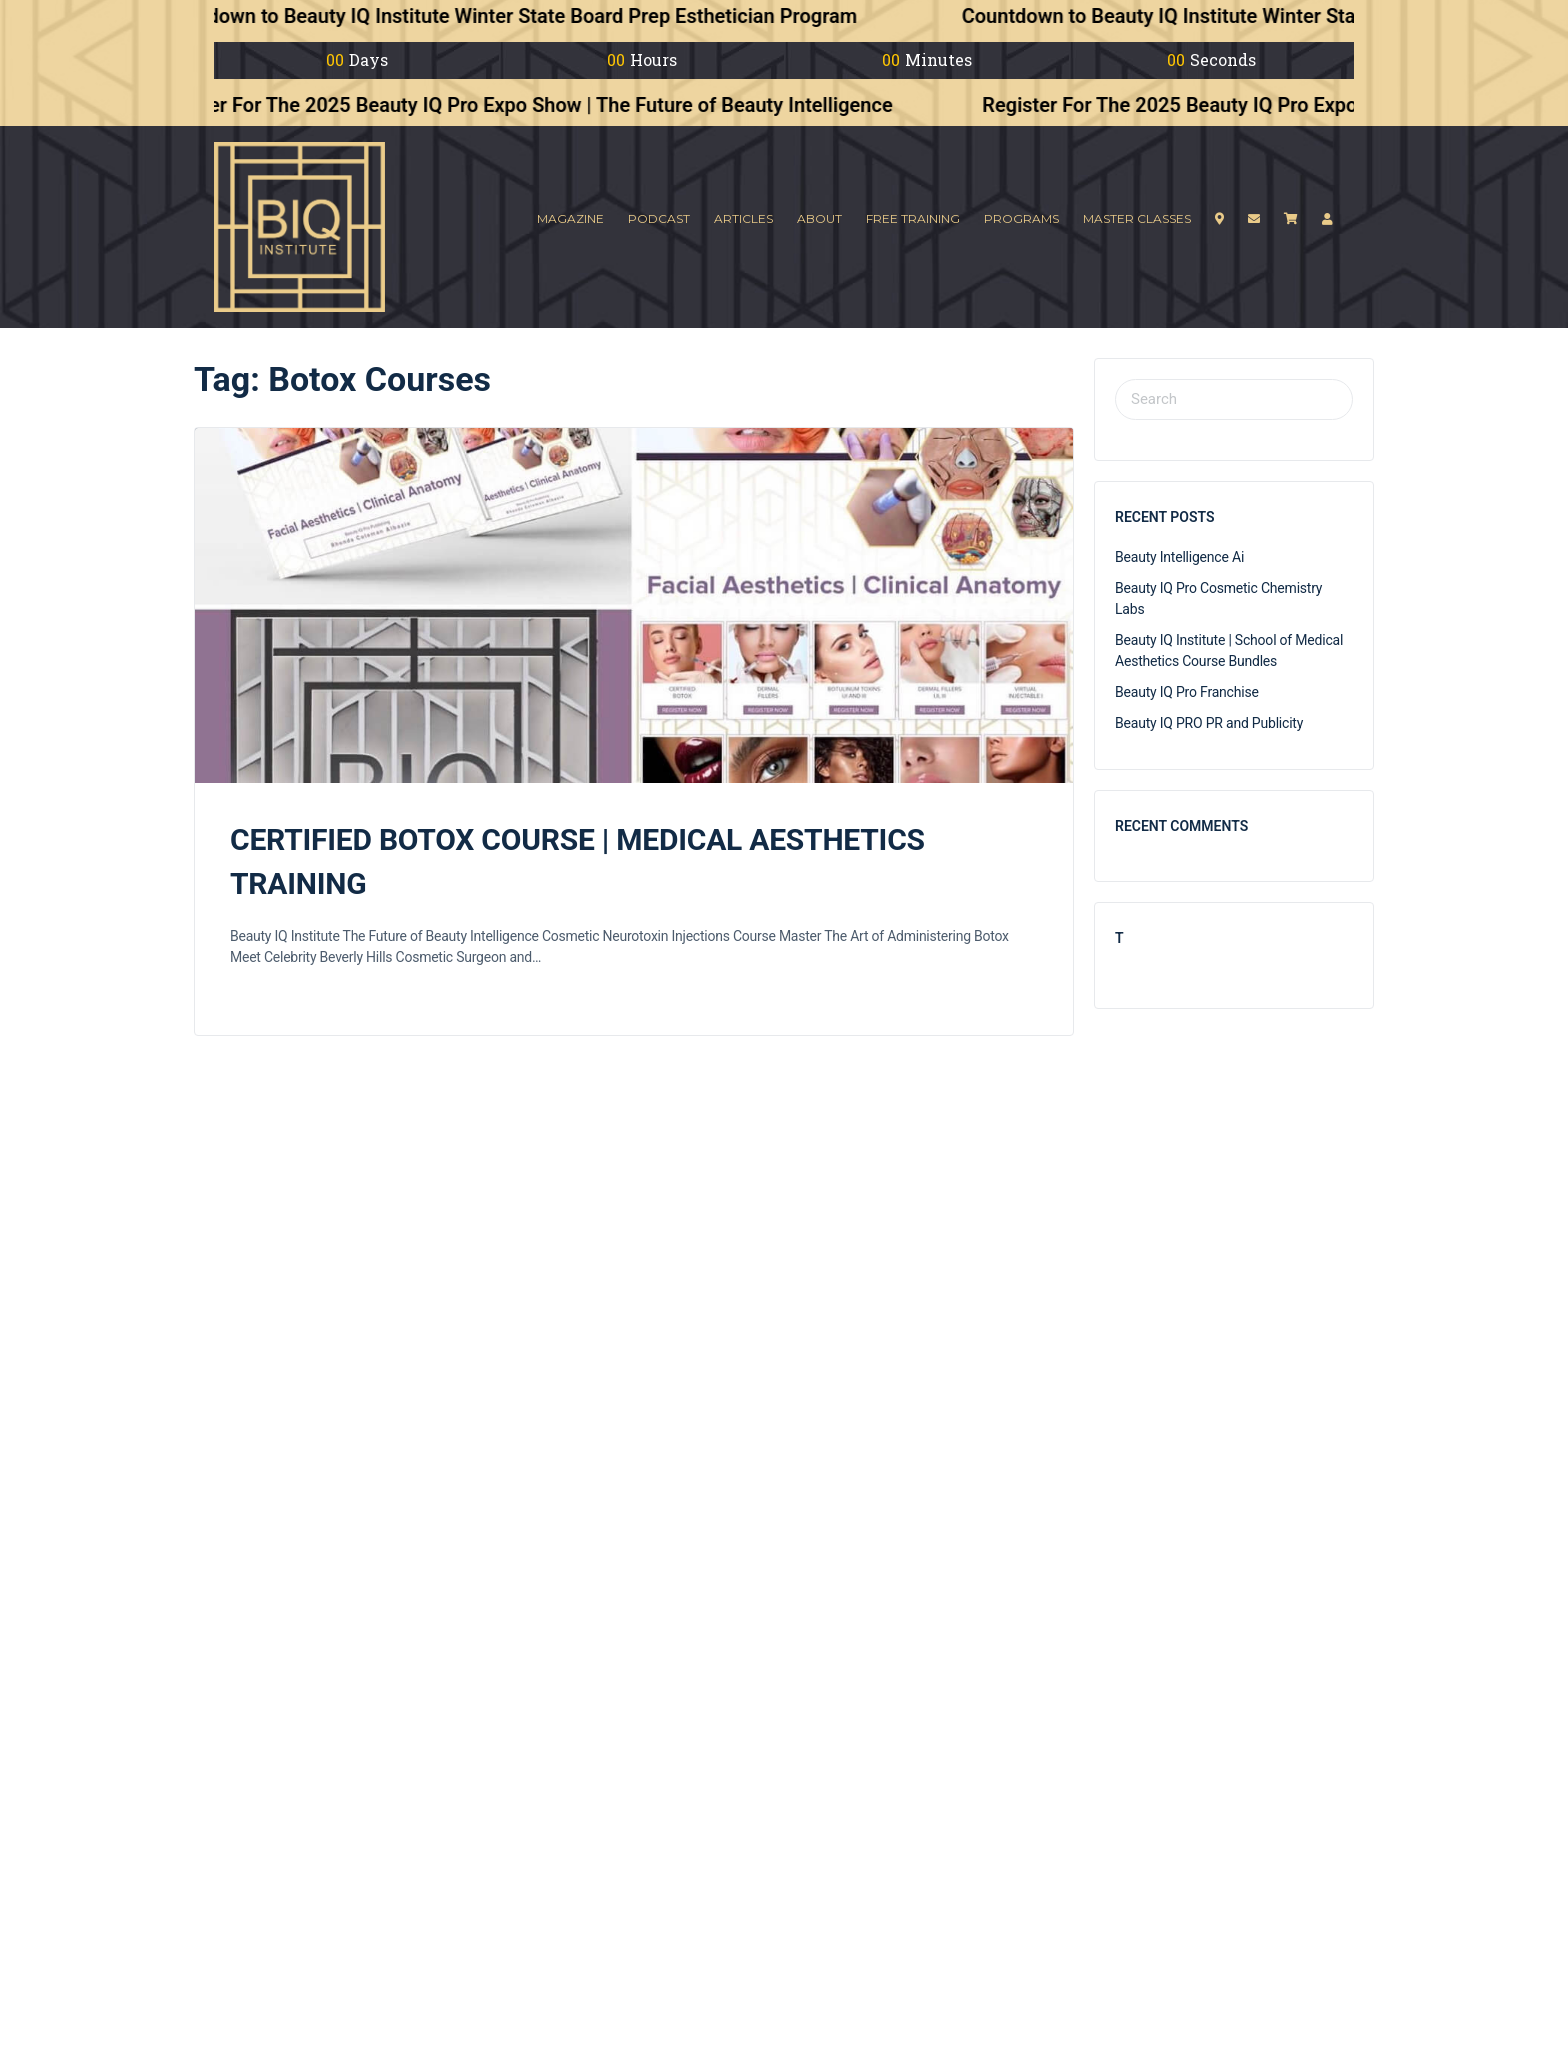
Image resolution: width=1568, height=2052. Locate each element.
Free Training (913, 218)
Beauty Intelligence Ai (1179, 557)
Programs (1021, 218)
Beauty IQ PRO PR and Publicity (1209, 723)
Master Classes (1137, 218)
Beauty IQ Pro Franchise (1187, 692)
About (819, 218)
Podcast (659, 218)
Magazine (570, 218)
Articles (743, 218)
